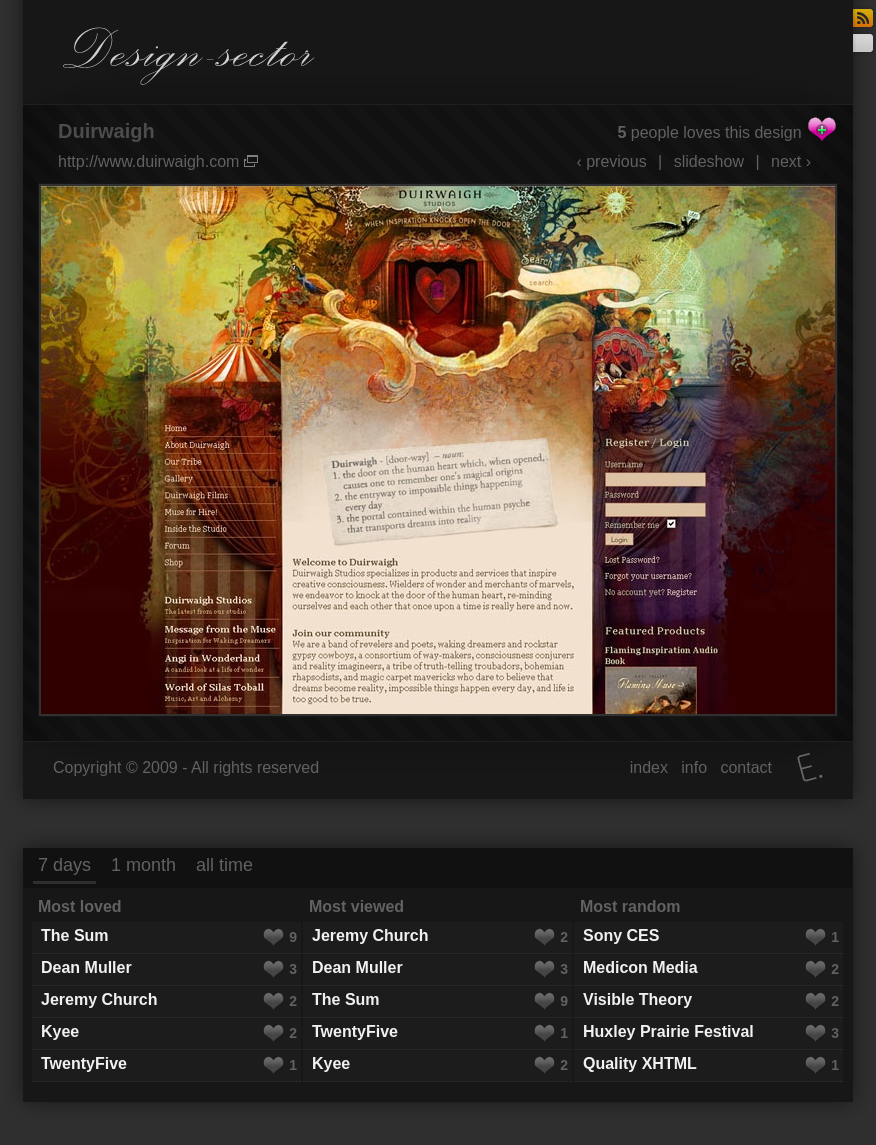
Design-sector (189, 56)
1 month (143, 865)
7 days (64, 865)
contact (746, 767)
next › (791, 161)
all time (224, 865)
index (649, 767)
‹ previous (611, 161)
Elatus (810, 767)
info (694, 767)
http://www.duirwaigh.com (158, 161)
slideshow (709, 161)
